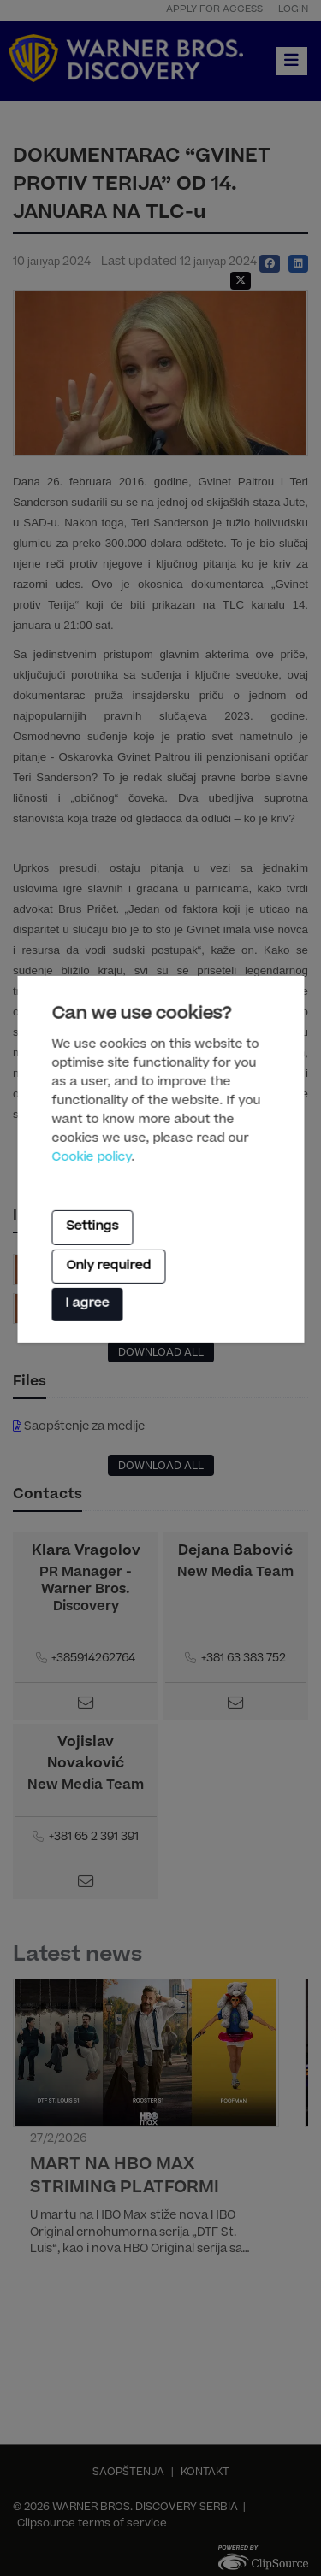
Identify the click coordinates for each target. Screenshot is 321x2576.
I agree (87, 1304)
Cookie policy (91, 1157)
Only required (108, 1267)
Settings (92, 1227)
